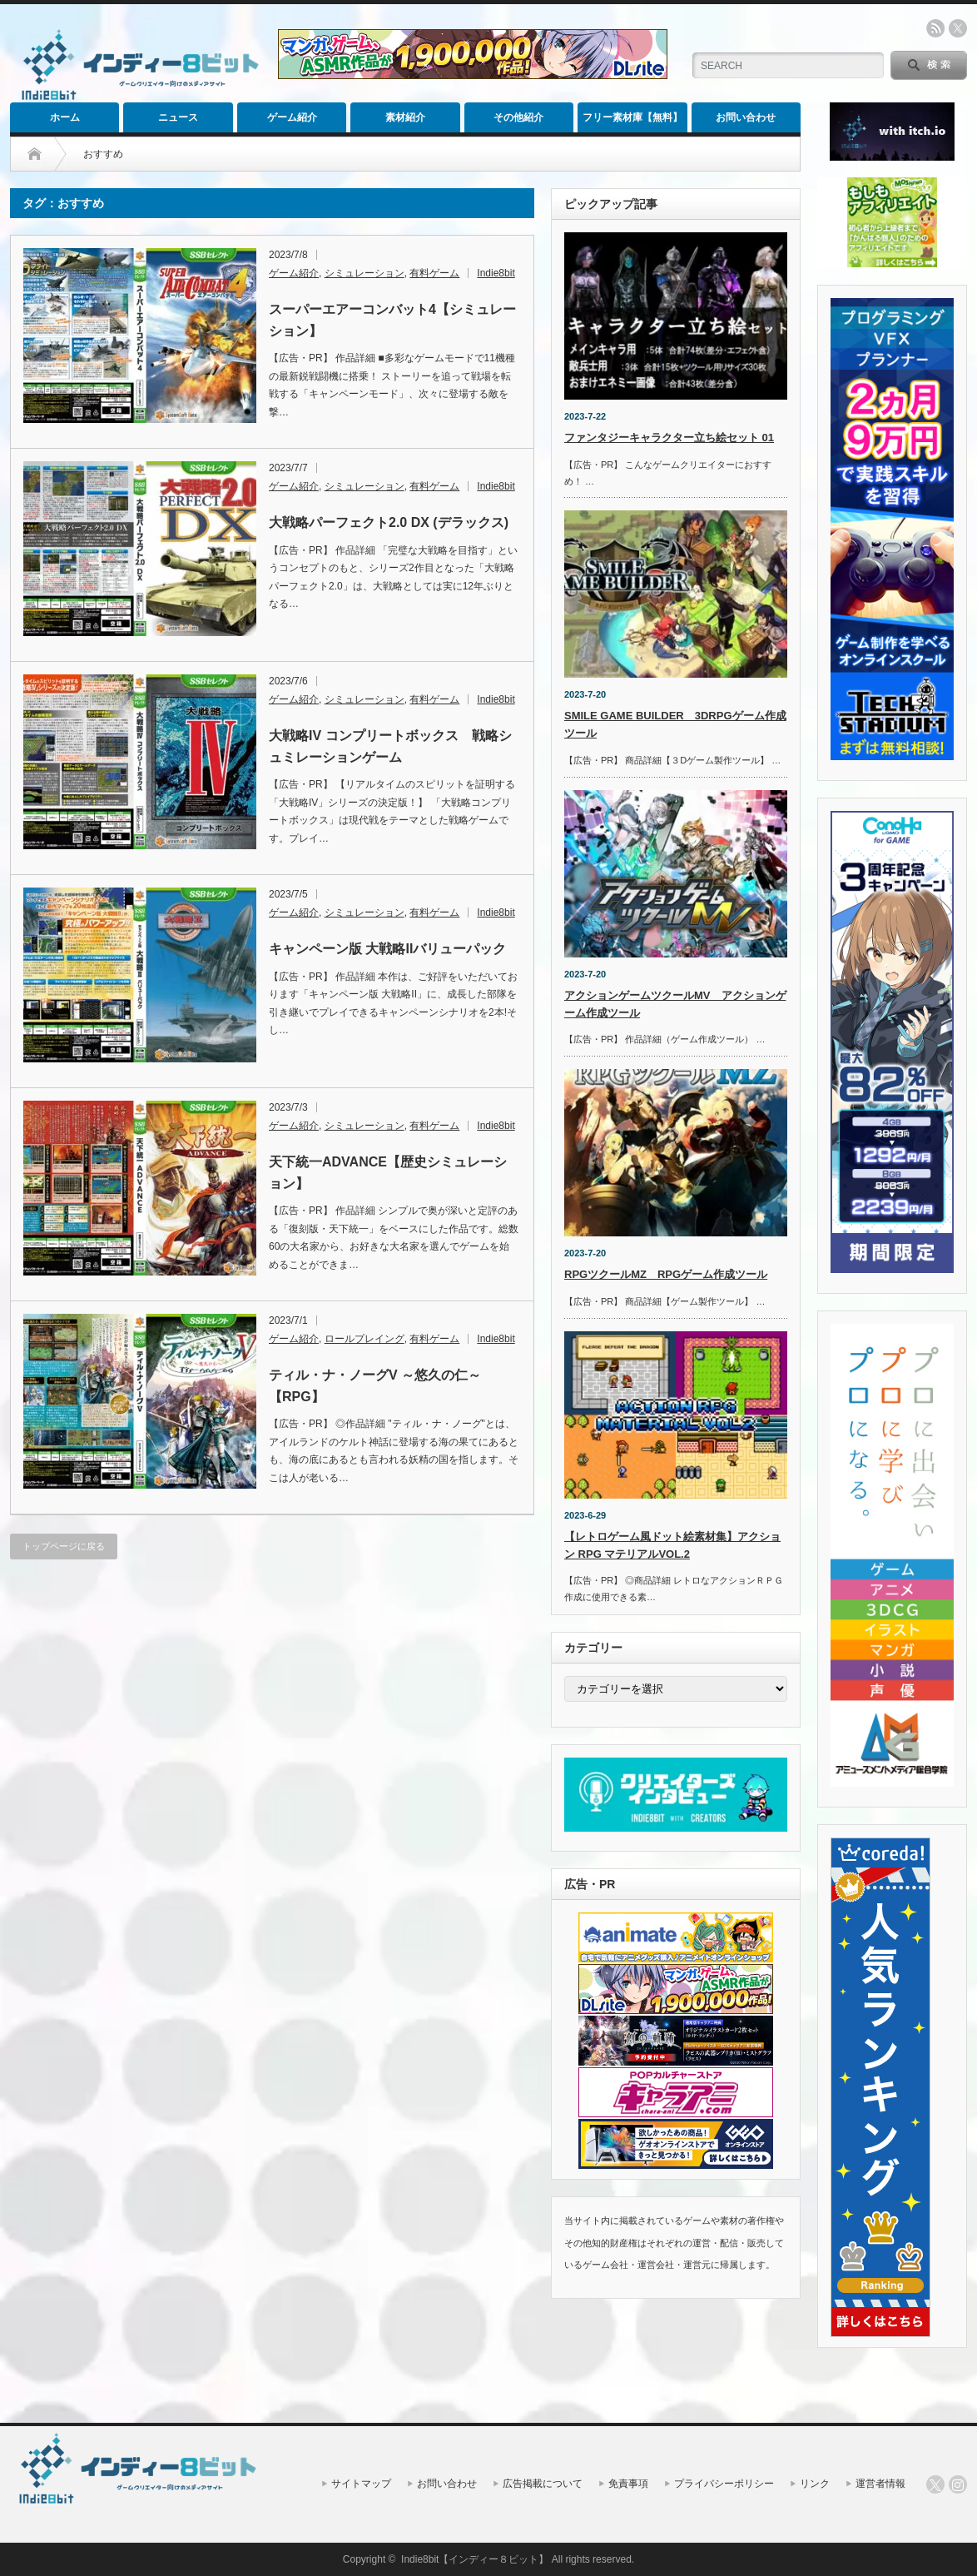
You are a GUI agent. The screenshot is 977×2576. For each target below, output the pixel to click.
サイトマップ (361, 2483)
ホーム (65, 117)
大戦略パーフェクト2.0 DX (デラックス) (388, 522)
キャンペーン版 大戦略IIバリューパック (387, 949)
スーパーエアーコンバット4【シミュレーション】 (392, 320)
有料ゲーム (434, 273)
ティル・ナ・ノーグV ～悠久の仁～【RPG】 (375, 1386)
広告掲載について (543, 2483)
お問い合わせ (746, 117)
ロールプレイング (364, 1339)
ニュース (178, 117)
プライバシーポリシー (724, 2483)
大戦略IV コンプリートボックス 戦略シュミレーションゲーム (390, 746)
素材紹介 (405, 117)
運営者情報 (880, 2483)
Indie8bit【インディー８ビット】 (474, 2559)
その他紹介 (518, 117)
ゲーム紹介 (292, 117)
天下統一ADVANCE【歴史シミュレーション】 (388, 1173)
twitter (958, 28)
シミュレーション (364, 273)
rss (935, 28)
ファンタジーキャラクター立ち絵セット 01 (669, 437)
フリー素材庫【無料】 (632, 117)
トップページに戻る (63, 1546)
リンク (815, 2483)
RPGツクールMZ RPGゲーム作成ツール (665, 1274)
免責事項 (628, 2483)
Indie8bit (495, 273)
